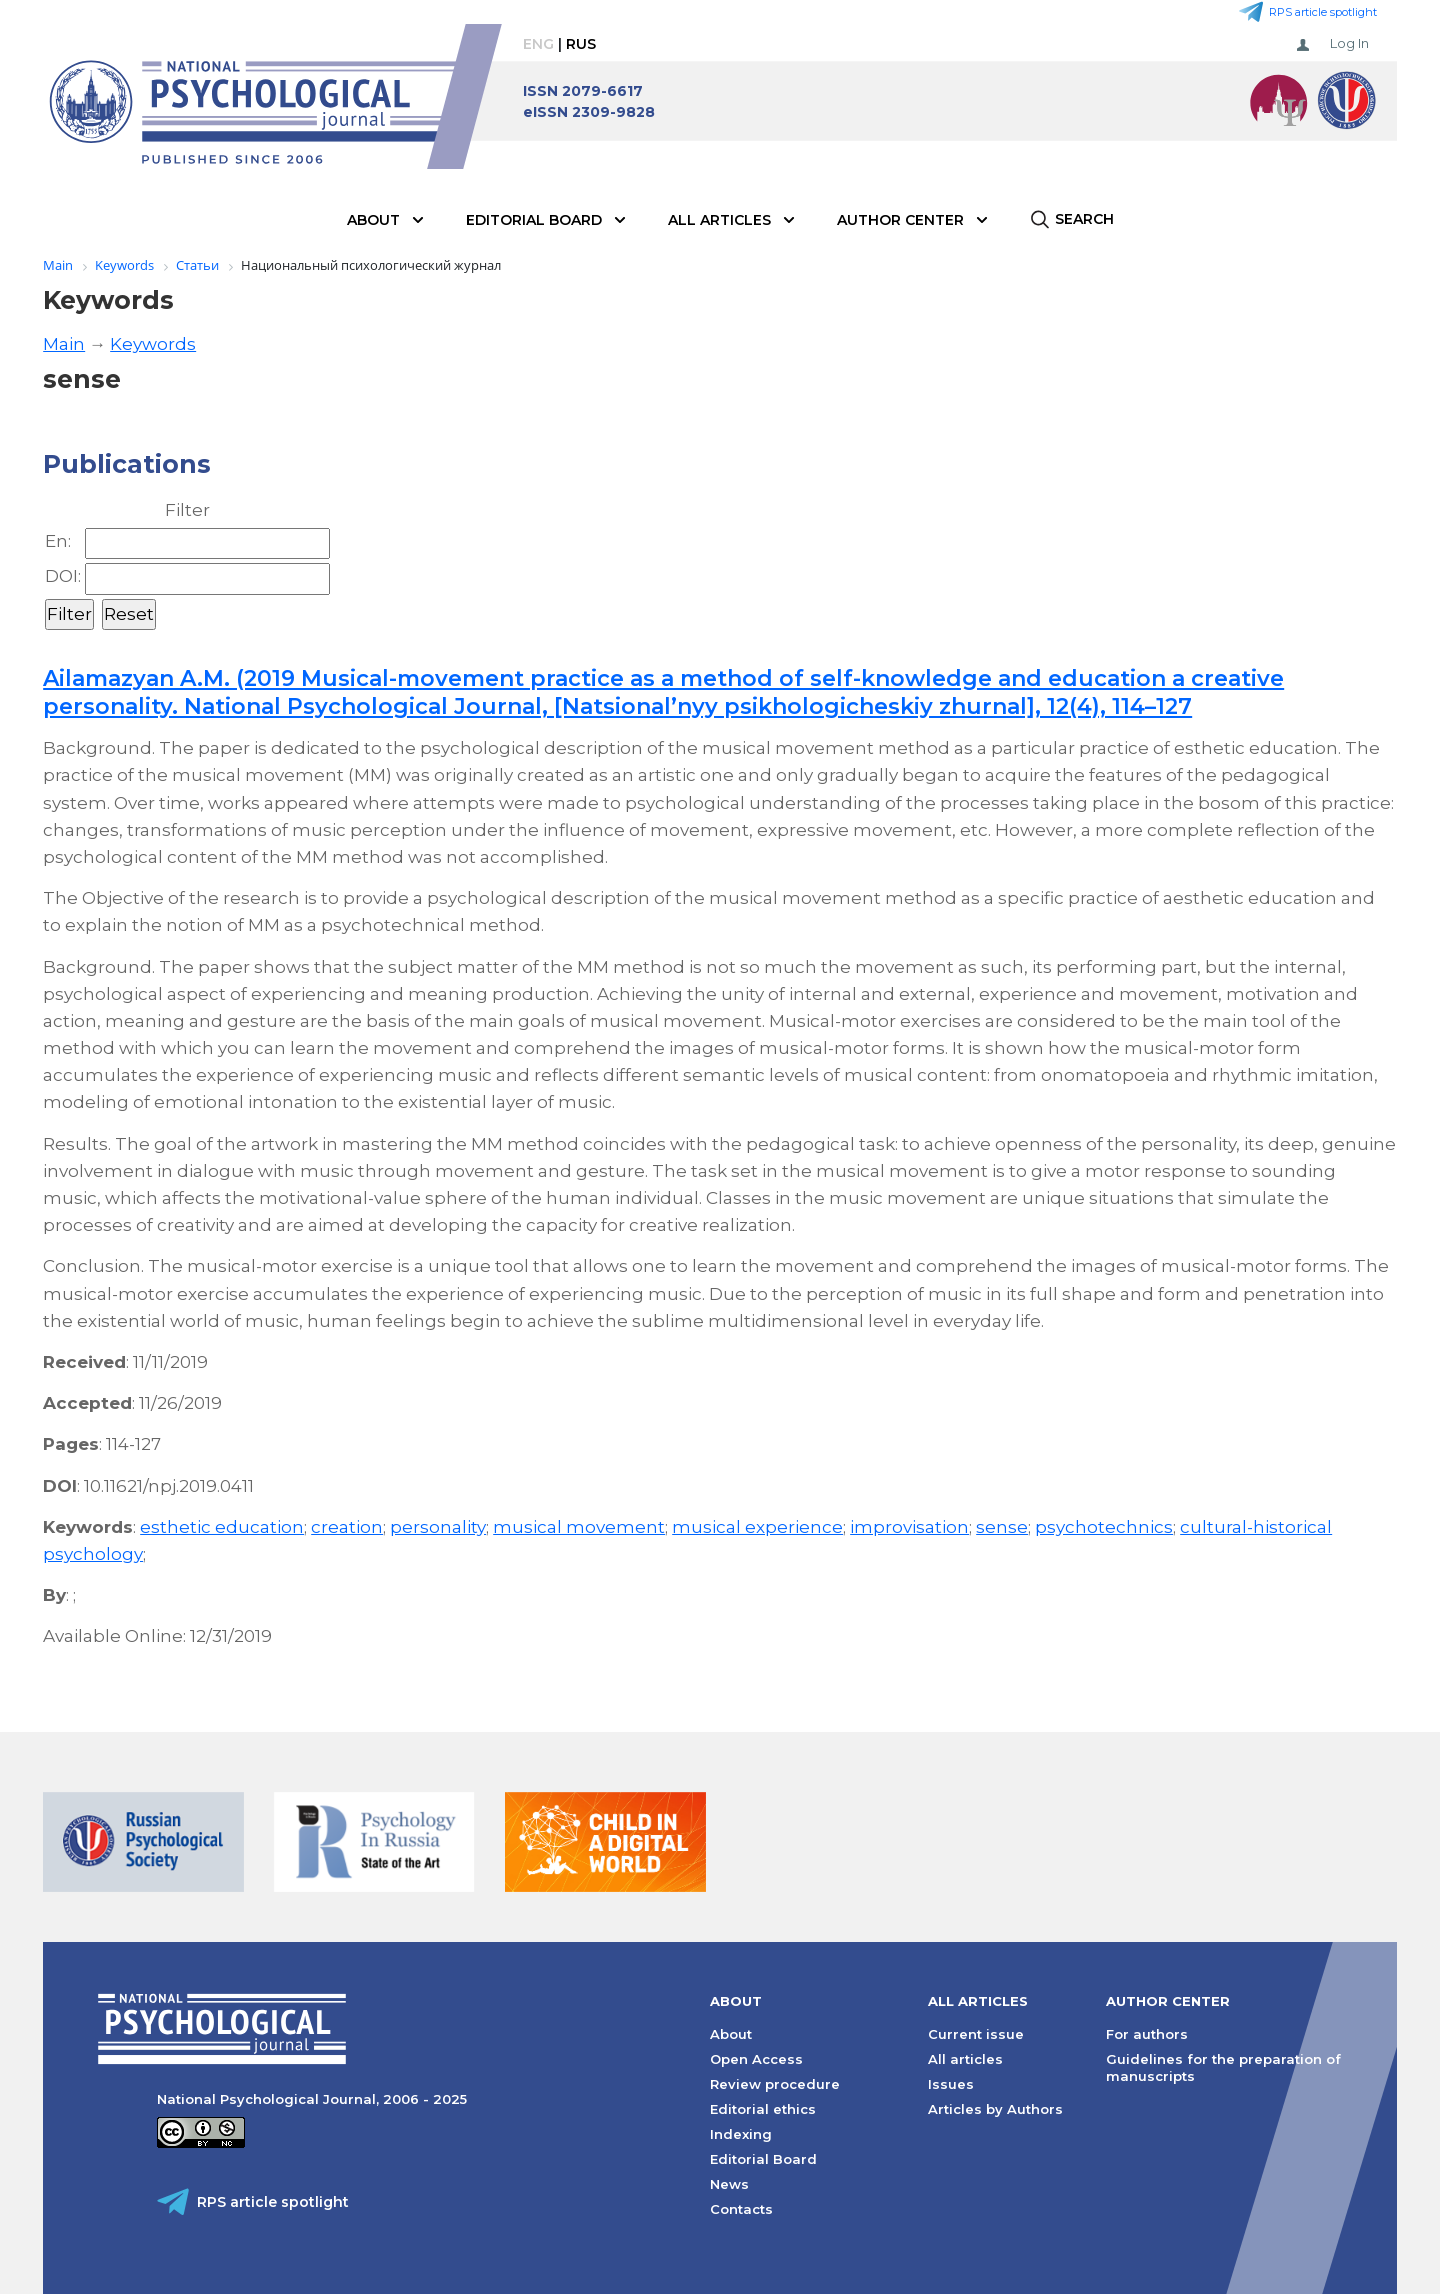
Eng (538, 44)
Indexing (741, 2134)
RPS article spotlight (1323, 12)
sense (1002, 1527)
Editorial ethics (763, 2109)
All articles (965, 2059)
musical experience (757, 1527)
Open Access (756, 2059)
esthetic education (222, 1527)
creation (347, 1527)
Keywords (153, 344)
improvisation (909, 1527)
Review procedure (775, 2084)
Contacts (741, 2209)
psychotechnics (1104, 1527)
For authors (1147, 2034)
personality (438, 1527)
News (729, 2184)
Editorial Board (534, 220)
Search (1084, 219)
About (373, 220)
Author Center (900, 220)
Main (64, 344)
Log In (1349, 43)
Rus (581, 44)
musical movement (579, 1527)
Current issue (976, 2034)
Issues (951, 2084)
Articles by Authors (995, 2109)
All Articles (719, 220)
